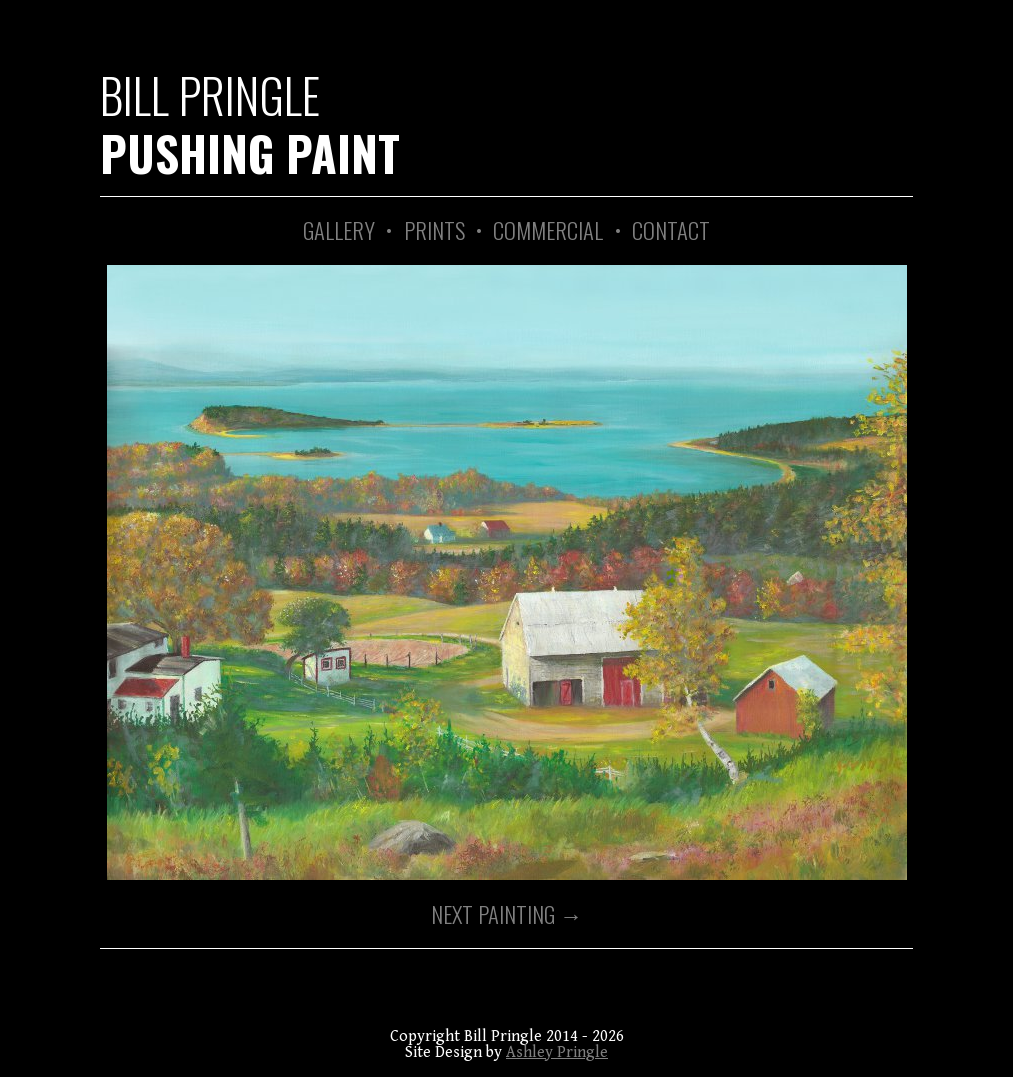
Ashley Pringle (557, 1052)
